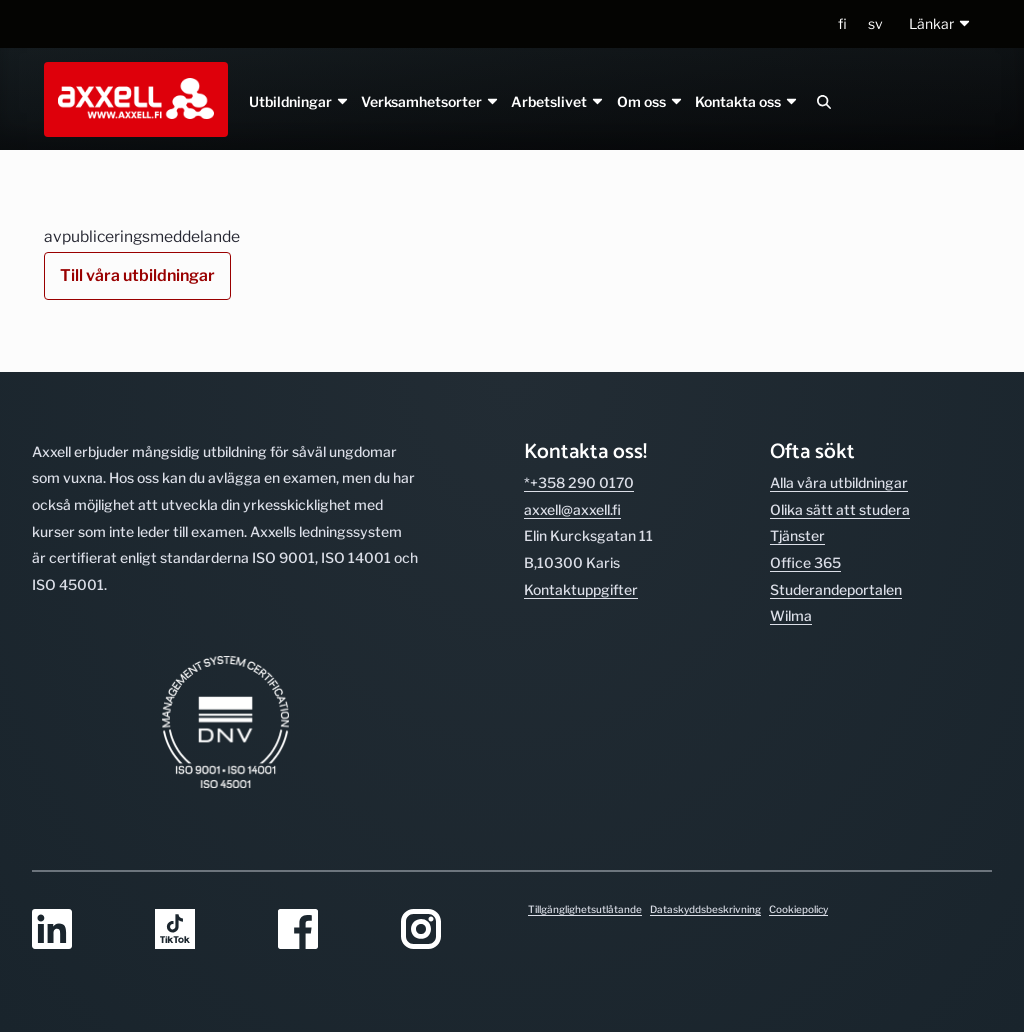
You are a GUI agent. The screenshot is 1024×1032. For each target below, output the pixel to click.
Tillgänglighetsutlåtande (585, 909)
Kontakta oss (746, 101)
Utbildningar (299, 101)
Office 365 (805, 562)
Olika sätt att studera (840, 509)
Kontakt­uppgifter (581, 589)
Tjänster (797, 535)
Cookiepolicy (798, 909)
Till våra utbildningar (137, 275)
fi (842, 23)
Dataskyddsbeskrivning (705, 909)
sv (875, 23)
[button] (940, 24)
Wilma (791, 615)
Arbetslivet (558, 101)
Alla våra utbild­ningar (839, 482)
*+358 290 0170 (579, 482)
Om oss (649, 101)
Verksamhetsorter (430, 101)
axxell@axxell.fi (572, 509)
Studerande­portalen (836, 589)
